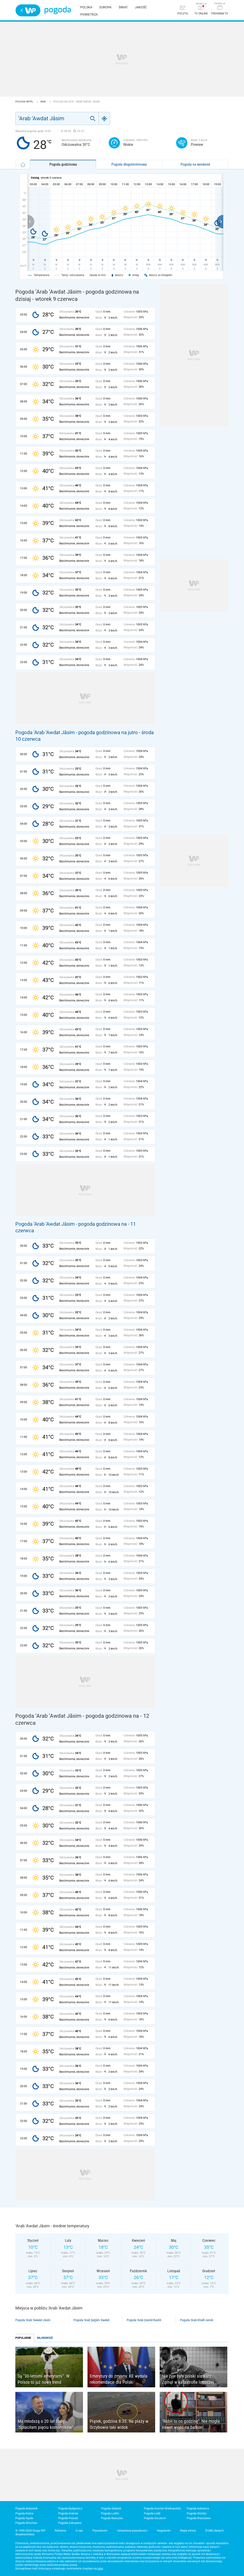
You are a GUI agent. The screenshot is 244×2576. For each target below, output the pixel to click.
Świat (123, 7)
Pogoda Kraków (68, 2513)
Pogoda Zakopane (69, 2523)
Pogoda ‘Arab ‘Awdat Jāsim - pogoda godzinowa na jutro (76, 732)
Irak (43, 101)
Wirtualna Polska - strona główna (28, 10)
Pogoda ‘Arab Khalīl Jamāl (196, 2320)
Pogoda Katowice (198, 2508)
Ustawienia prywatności (132, 2530)
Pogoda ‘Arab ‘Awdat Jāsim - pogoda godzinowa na (71, 1224)
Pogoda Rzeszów (112, 2518)
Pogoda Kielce (24, 2513)
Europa (105, 7)
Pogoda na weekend (195, 164)
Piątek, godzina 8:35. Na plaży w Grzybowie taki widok (119, 2424)
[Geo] (104, 118)
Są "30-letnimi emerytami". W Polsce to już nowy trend (43, 2379)
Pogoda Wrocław (26, 2523)
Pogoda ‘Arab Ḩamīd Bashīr (144, 2320)
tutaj (100, 2568)
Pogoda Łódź (152, 2513)
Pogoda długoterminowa (129, 164)
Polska (86, 7)
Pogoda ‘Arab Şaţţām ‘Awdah (92, 2320)
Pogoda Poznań (68, 2518)
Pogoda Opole (24, 2518)
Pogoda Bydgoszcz (70, 2508)
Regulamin (163, 2530)
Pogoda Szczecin (155, 2518)
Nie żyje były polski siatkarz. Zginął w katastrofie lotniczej (188, 2379)
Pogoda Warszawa (199, 2518)
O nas (79, 2530)
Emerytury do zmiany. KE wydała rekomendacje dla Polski (118, 2379)
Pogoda (57, 10)
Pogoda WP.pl (24, 101)
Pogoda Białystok (26, 2508)
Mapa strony (188, 2530)
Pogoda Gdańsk (111, 2508)
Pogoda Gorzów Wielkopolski (162, 2508)
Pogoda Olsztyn (197, 2513)
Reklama (60, 2530)
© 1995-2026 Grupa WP (30, 2530)
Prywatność (100, 2530)
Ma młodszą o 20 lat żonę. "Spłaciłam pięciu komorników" (45, 2424)
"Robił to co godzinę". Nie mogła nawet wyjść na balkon (191, 2424)
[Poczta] (183, 11)
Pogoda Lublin (110, 2513)
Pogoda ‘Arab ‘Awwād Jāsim (33, 2320)
